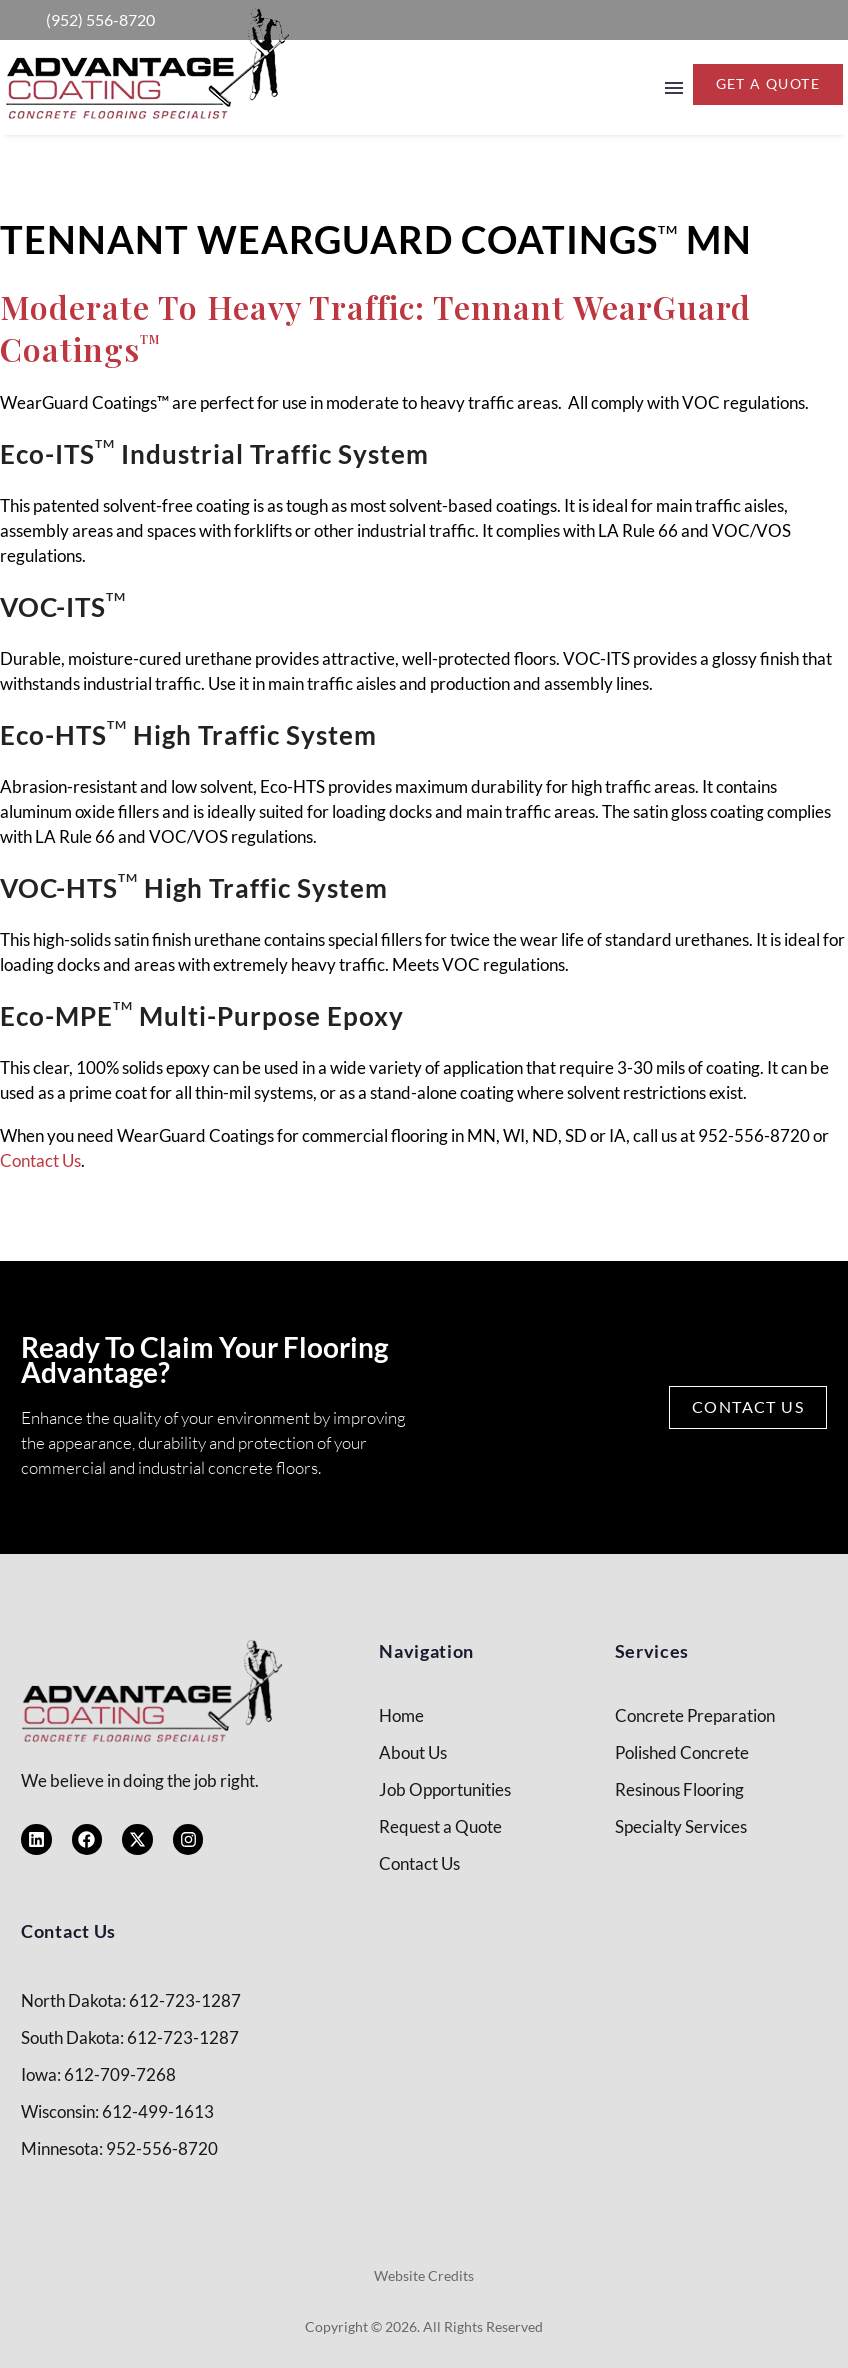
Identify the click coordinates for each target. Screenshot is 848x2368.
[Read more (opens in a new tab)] (80, 20)
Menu (674, 88)
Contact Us (40, 1160)
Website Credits (424, 2275)
